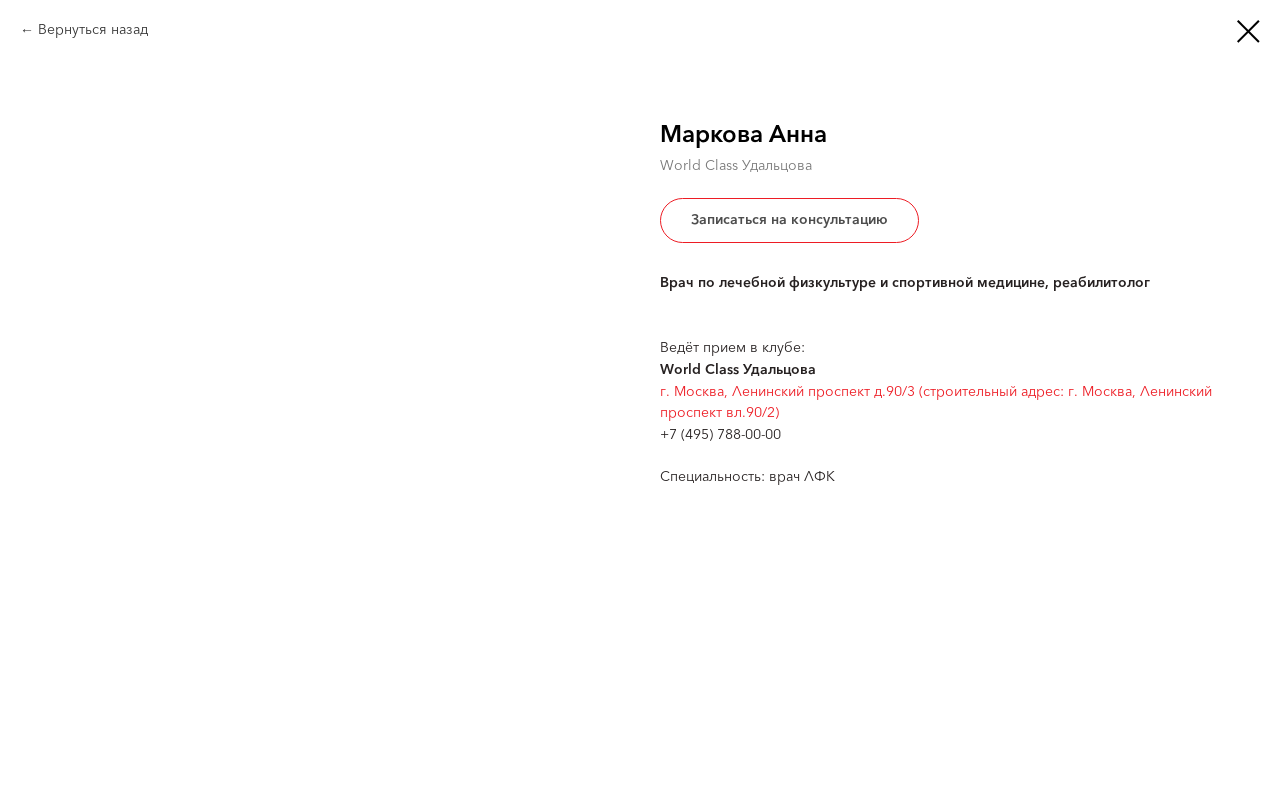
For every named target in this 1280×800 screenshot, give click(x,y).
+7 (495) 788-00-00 (720, 435)
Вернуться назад (93, 30)
